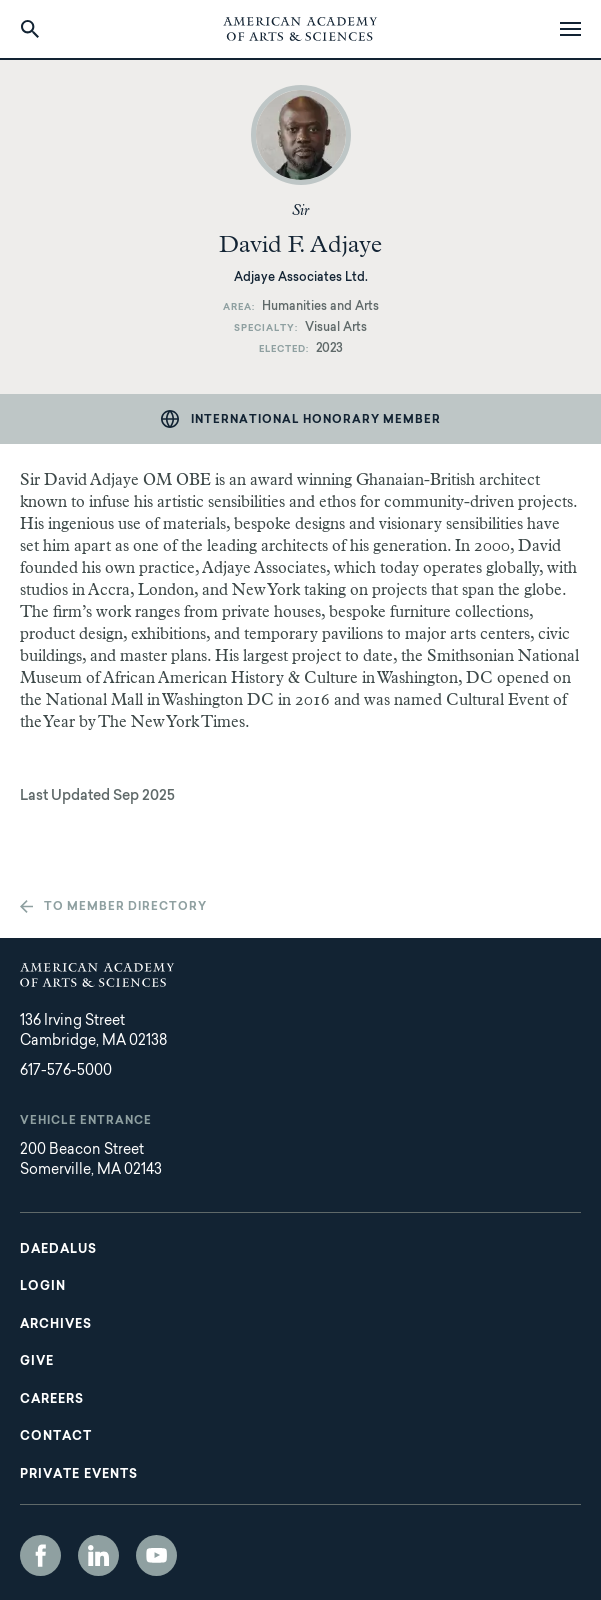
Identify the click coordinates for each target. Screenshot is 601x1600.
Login (43, 1287)
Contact (56, 1437)
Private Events (79, 1475)
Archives (56, 1325)
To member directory (125, 907)
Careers (52, 1400)
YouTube (156, 1555)
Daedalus (58, 1250)
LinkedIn (98, 1555)
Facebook (40, 1555)
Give (37, 1362)
